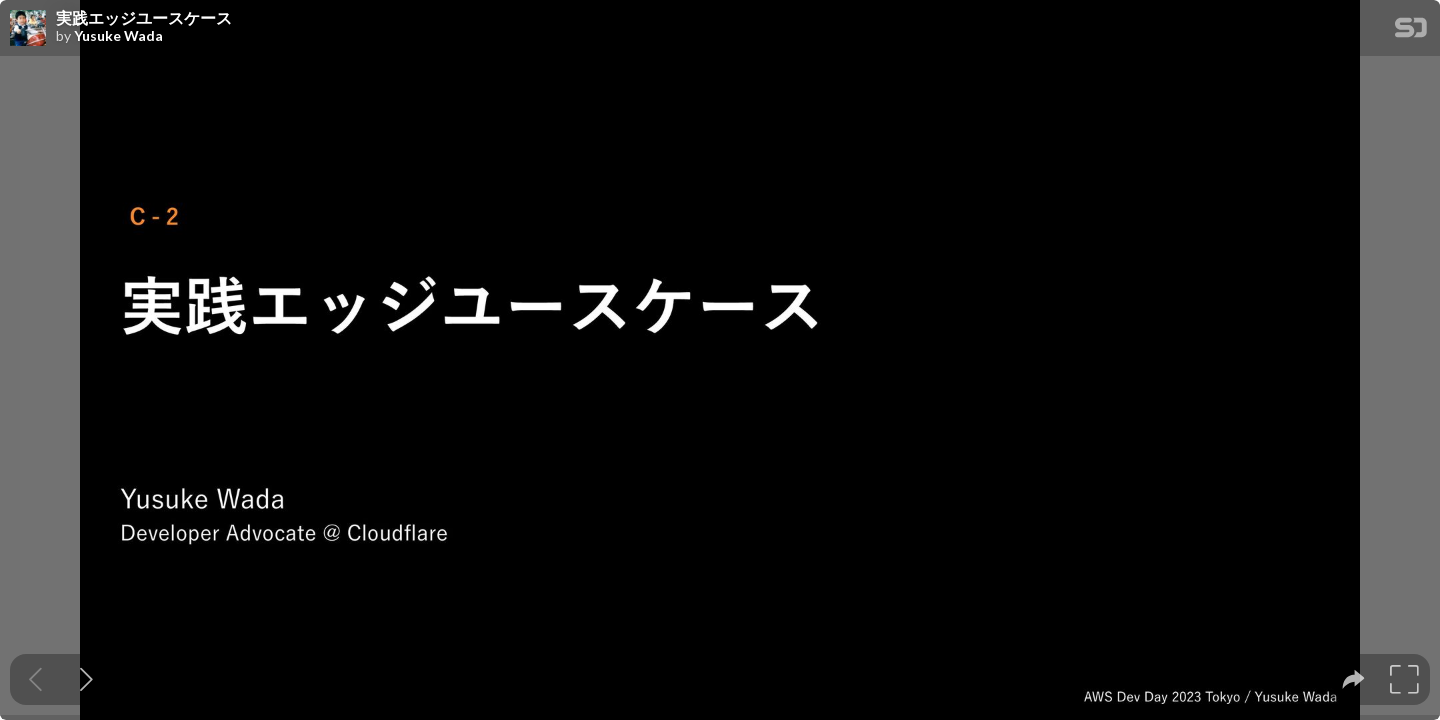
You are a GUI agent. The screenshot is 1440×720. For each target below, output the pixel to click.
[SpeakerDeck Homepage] (1411, 31)
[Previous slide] (35, 679)
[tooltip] (1353, 679)
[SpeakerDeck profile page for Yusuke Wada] (28, 29)
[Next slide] (86, 679)
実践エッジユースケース (144, 18)
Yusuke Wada (118, 36)
